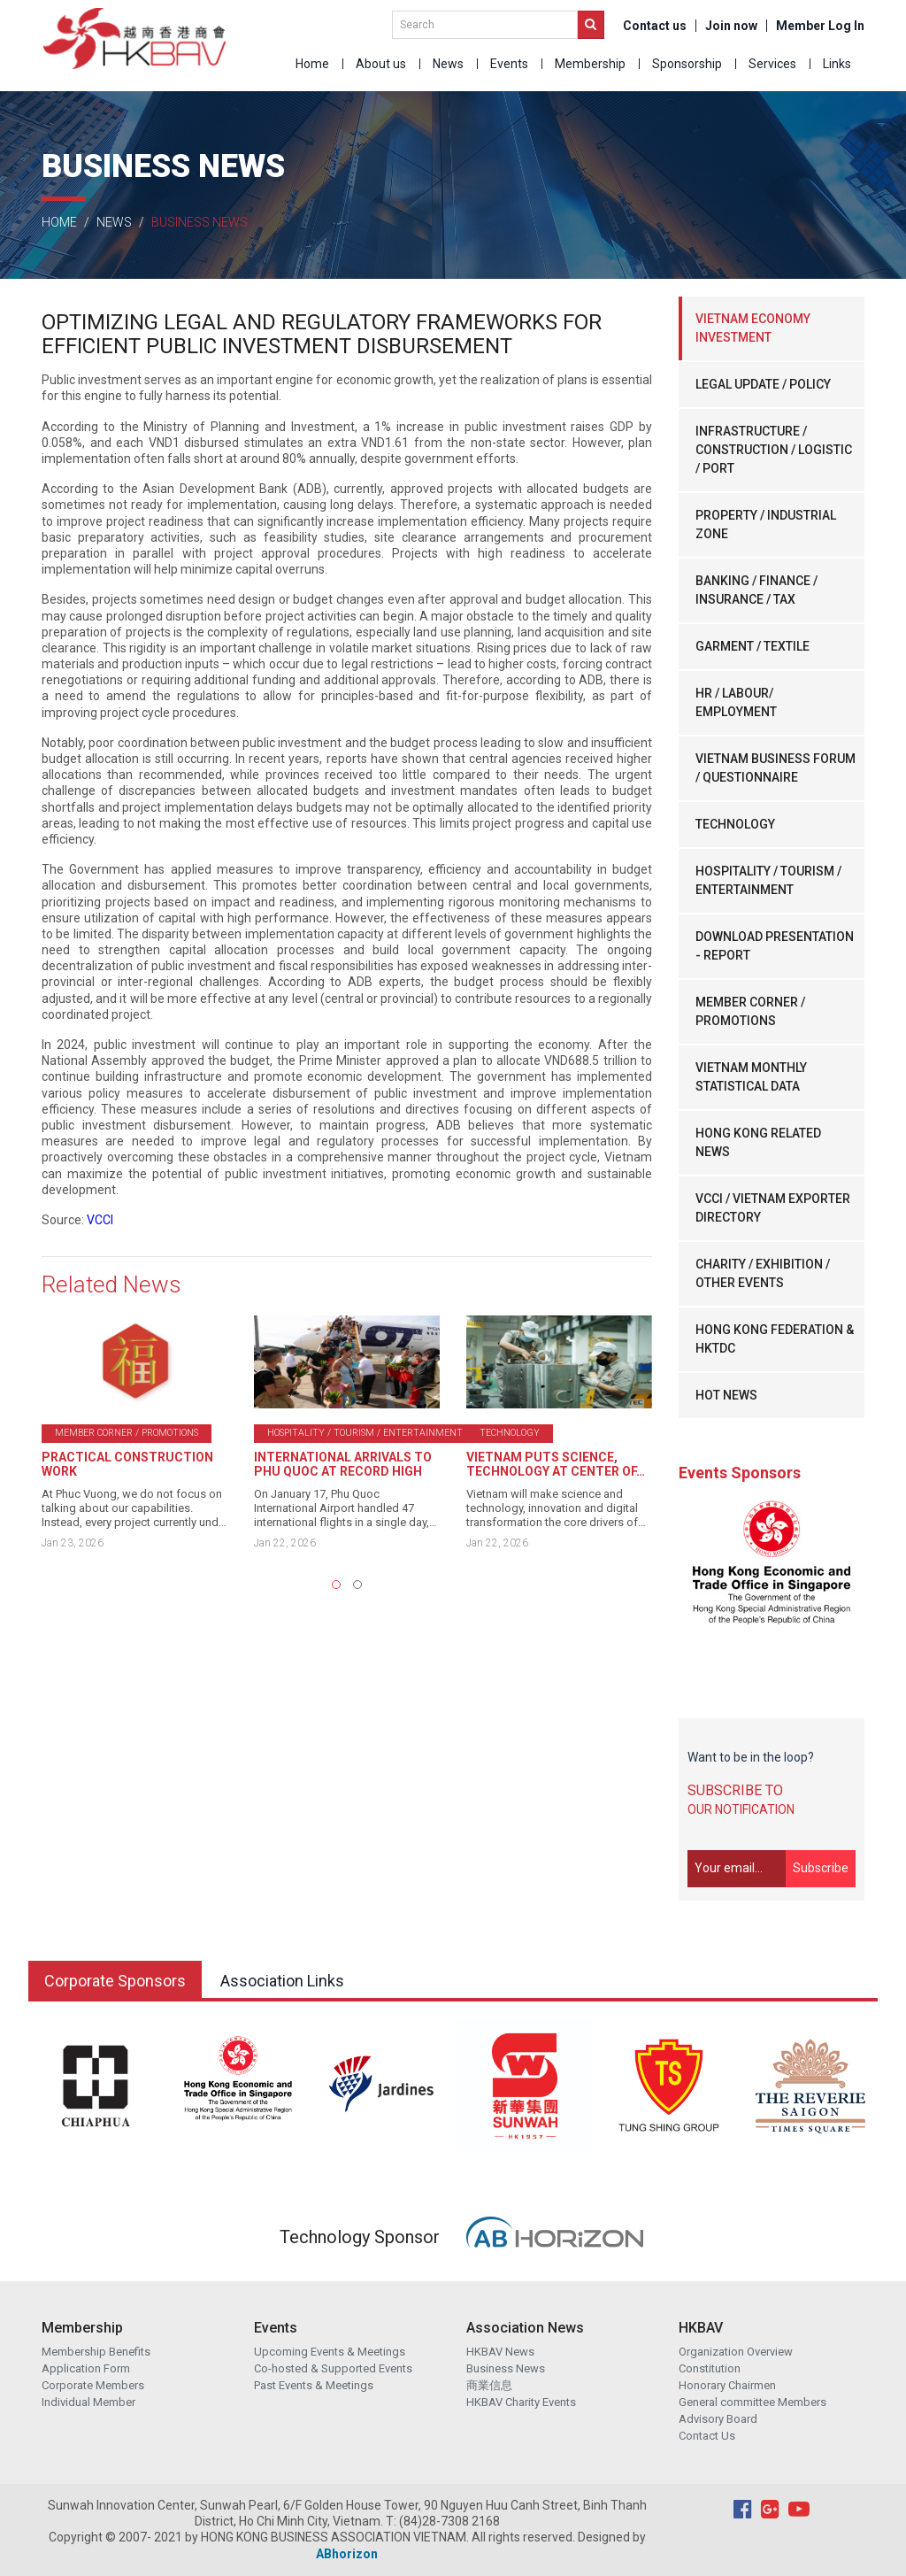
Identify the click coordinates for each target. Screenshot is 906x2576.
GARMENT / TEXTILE (752, 646)
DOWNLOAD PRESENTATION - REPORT (774, 945)
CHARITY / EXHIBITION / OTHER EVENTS (762, 1273)
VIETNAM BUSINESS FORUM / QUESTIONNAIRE (775, 768)
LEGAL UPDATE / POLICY (763, 384)
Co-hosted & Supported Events (333, 2368)
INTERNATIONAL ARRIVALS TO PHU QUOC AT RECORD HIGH (343, 1464)
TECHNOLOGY (735, 824)
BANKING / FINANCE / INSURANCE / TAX (756, 590)
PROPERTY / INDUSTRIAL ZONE (765, 524)
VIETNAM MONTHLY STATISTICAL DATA (751, 1076)
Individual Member (88, 2402)
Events (509, 64)
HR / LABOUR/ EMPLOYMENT (736, 702)
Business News (505, 2368)
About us (381, 64)
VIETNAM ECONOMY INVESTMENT (752, 328)
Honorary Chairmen (727, 2385)
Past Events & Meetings (313, 2385)
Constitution (710, 2368)
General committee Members (752, 2402)
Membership (590, 64)
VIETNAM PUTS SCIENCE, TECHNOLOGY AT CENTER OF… (555, 1464)
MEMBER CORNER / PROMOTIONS (750, 1011)
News (448, 64)
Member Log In (820, 25)
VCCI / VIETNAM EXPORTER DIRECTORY (772, 1208)
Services (772, 64)
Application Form (86, 2368)
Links (837, 64)
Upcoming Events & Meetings (329, 2351)
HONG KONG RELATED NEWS (758, 1142)
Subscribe (820, 1868)
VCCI (100, 1220)
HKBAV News (500, 2351)
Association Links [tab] (282, 1980)
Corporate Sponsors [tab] (115, 1980)
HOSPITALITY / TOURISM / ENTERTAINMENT (768, 880)
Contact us (655, 25)
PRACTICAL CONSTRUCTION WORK (127, 1464)
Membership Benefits (96, 2351)
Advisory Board (718, 2419)
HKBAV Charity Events (521, 2402)
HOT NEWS (726, 1395)
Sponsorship (687, 64)
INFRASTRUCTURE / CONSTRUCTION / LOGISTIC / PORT (773, 449)
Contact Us (707, 2435)
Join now (731, 25)
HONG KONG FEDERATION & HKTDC (774, 1339)
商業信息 (489, 2385)
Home (312, 64)
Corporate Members (93, 2385)
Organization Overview (736, 2351)
